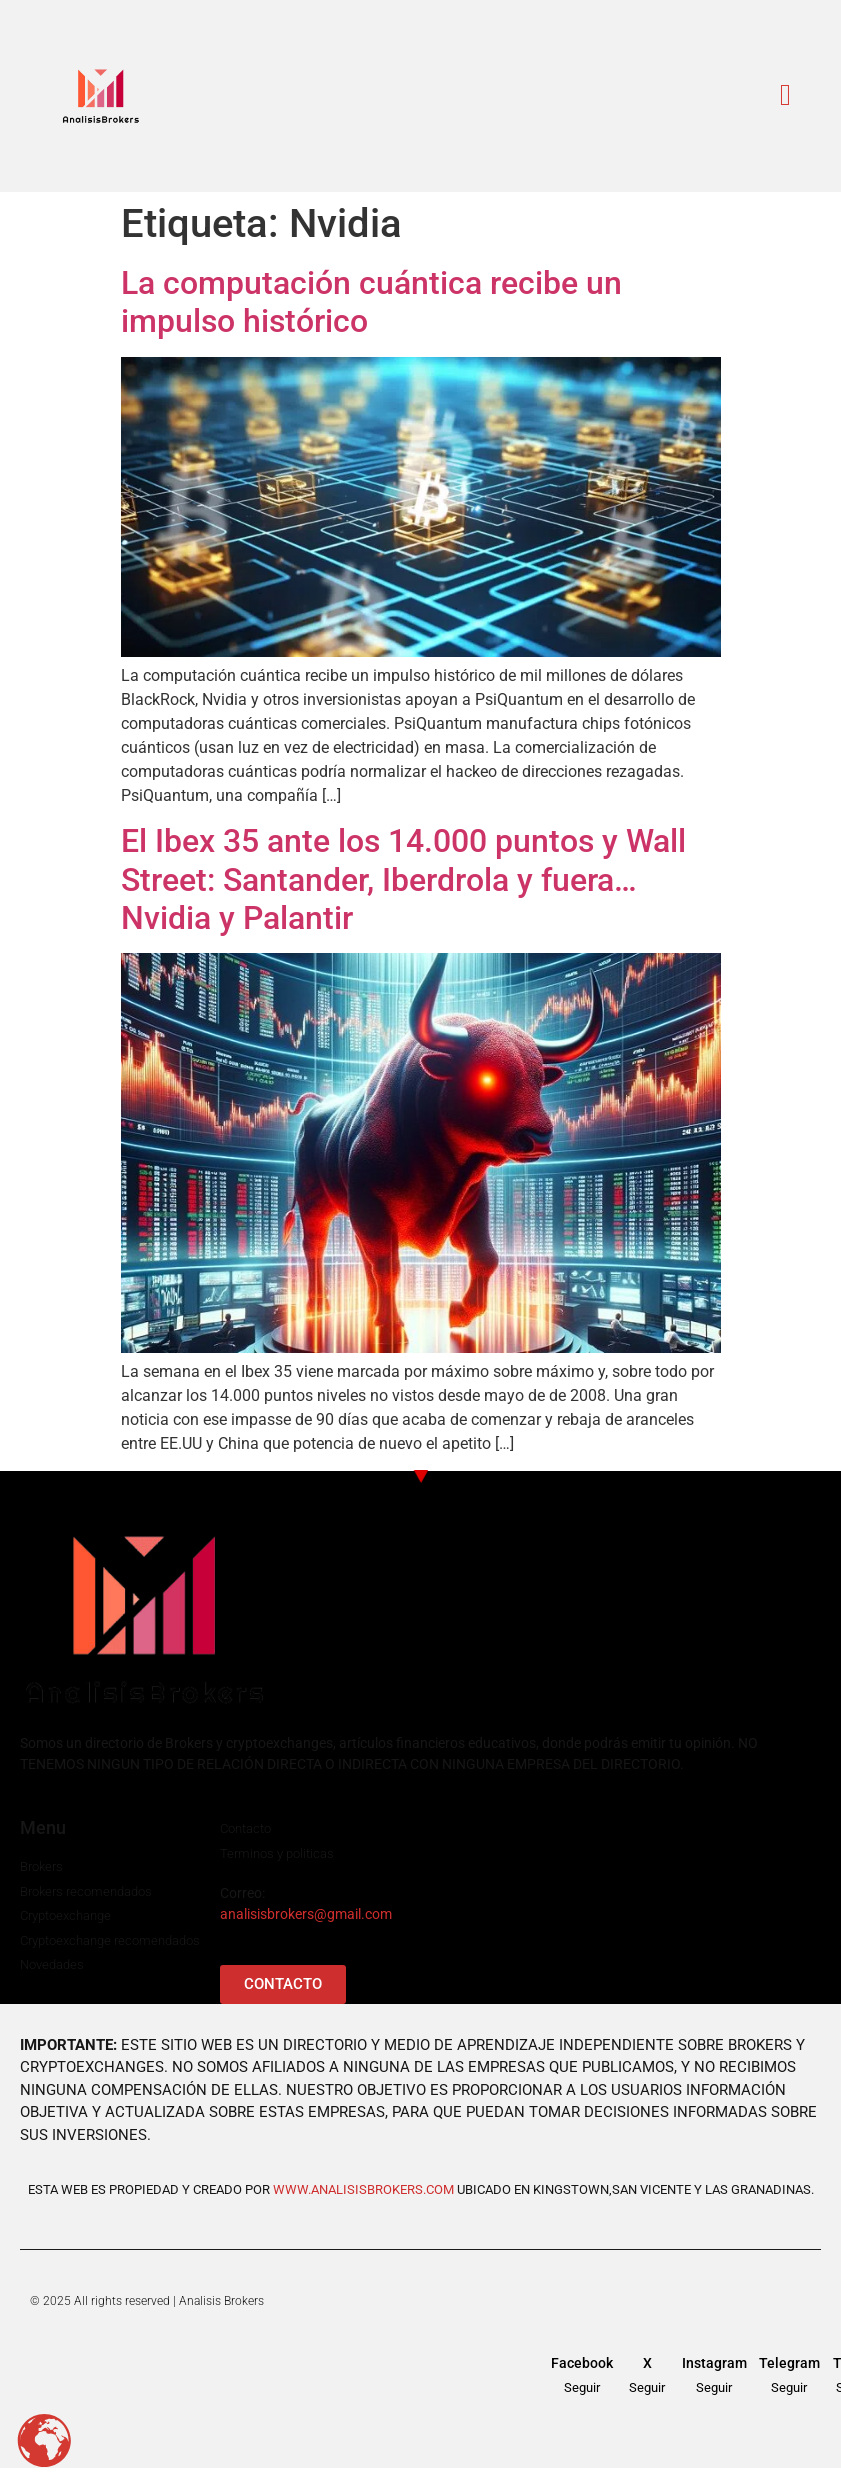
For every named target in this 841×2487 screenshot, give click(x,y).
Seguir (582, 2387)
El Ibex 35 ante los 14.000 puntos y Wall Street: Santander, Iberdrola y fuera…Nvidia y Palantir (403, 879)
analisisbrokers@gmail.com (306, 1914)
